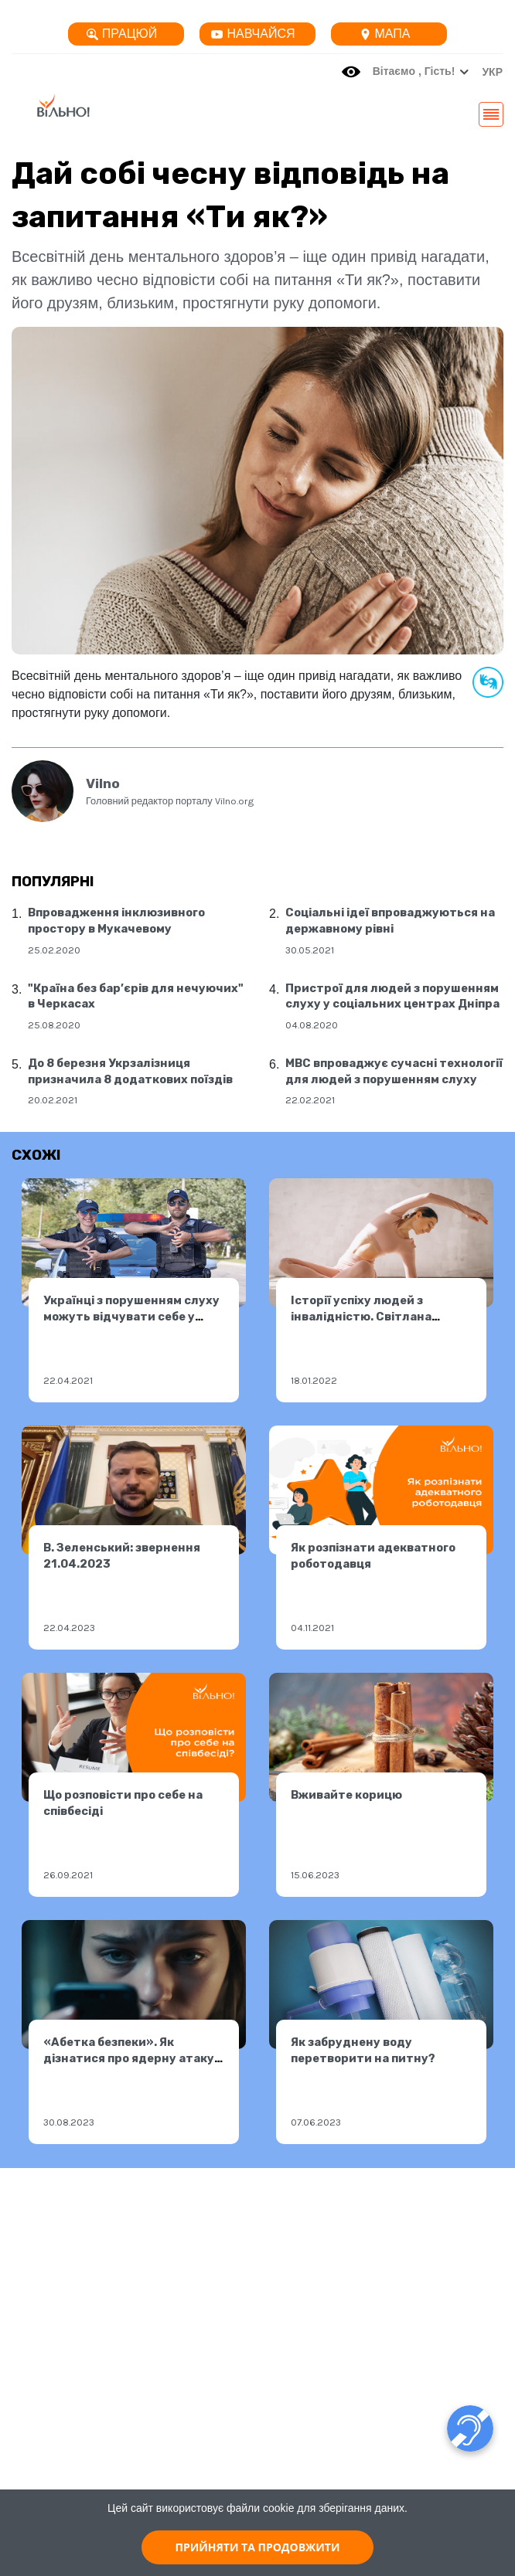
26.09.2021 (68, 1875)
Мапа (385, 33)
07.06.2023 (316, 2122)
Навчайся (253, 33)
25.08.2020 (54, 1025)
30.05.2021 (309, 950)
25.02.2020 (54, 950)
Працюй (122, 33)
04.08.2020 (311, 1025)
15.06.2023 (315, 1875)
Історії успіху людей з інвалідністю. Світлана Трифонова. (361, 1316)
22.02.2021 (310, 1100)
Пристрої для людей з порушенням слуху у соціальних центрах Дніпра (392, 996)
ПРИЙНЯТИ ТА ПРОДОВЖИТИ (258, 2547)
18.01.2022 (314, 1380)
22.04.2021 (68, 1380)
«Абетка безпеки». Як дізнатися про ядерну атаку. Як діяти (130, 2058)
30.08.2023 (68, 2122)
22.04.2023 (69, 1627)
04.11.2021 (312, 1627)
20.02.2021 (52, 1100)
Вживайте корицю (346, 1795)
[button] (488, 72)
